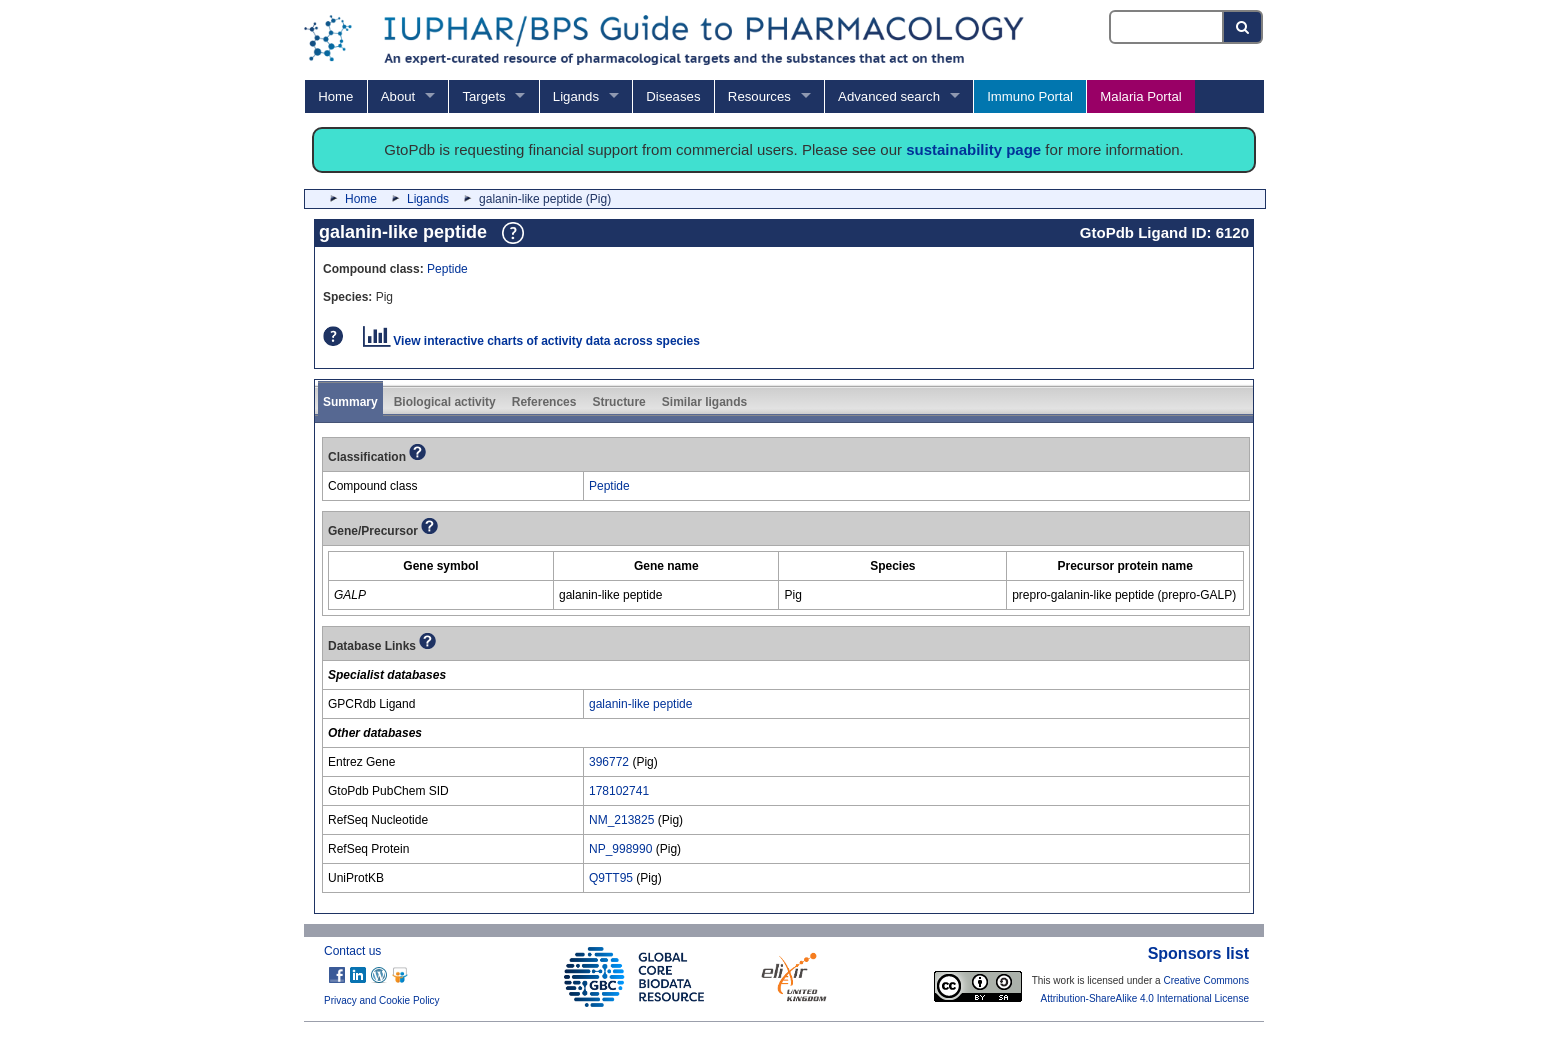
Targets (483, 96)
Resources (759, 96)
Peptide (447, 269)
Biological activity (445, 402)
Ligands (576, 96)
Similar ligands (704, 402)
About (398, 96)
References (544, 402)
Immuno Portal (1030, 96)
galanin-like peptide (640, 704)
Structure (618, 402)
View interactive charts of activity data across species (531, 341)
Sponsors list (1198, 953)
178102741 (619, 791)
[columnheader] (441, 566)
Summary (350, 402)
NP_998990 (620, 849)
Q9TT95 (611, 878)
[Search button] (1243, 27)
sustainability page (973, 149)
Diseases (673, 96)
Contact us (352, 951)
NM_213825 (621, 820)
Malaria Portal (1140, 96)
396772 (609, 762)
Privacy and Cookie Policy (382, 1000)
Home (335, 96)
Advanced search (889, 96)
